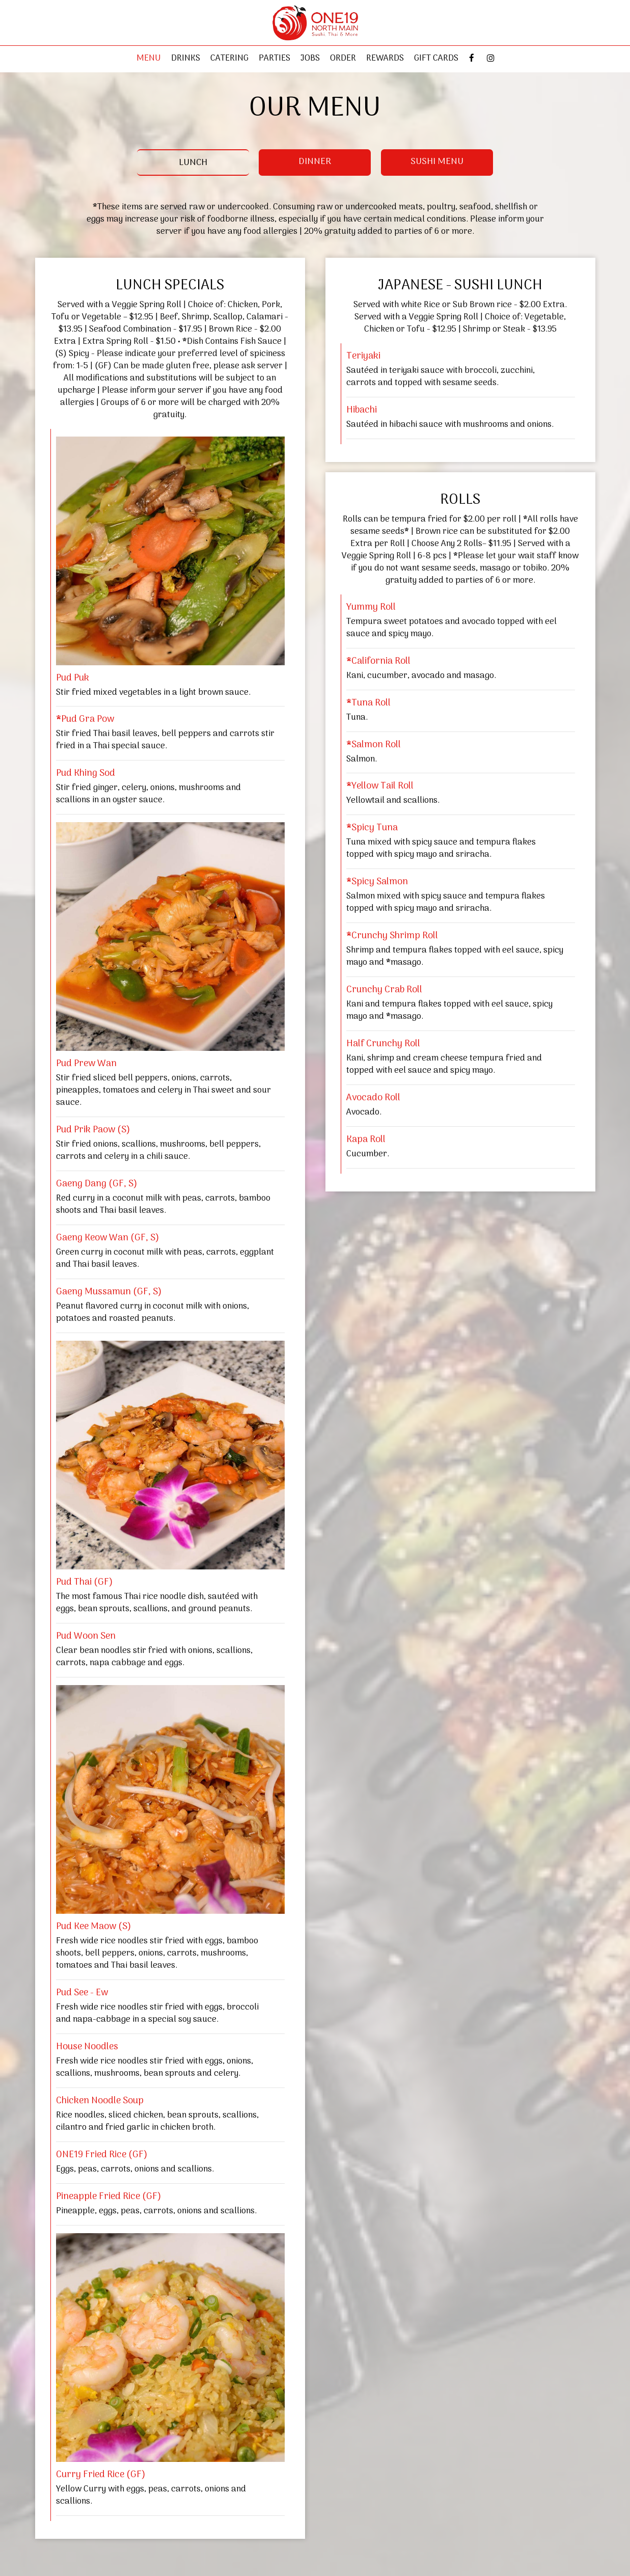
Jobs (310, 58)
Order (343, 58)
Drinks (185, 58)
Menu (148, 58)
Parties (274, 58)
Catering (229, 58)
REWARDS (385, 58)
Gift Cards (436, 58)
